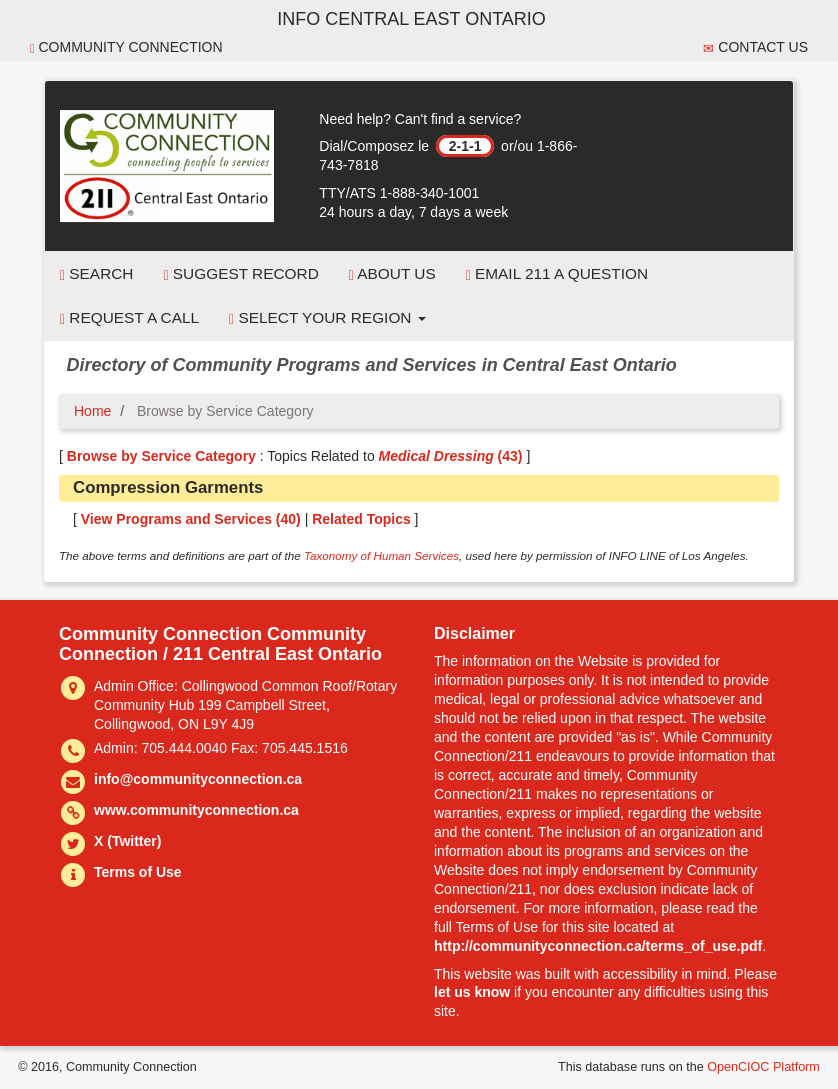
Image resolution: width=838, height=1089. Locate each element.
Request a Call (129, 318)
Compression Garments (168, 487)
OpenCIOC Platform (763, 1067)
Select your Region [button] (327, 318)
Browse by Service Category (161, 456)
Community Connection (126, 47)
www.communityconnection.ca (196, 810)
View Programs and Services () (191, 519)
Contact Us (755, 47)
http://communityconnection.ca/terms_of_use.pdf (598, 946)
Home (92, 411)
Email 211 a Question (557, 274)
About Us (392, 274)
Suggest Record (240, 274)
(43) (451, 456)
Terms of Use (138, 872)
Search (96, 274)
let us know (472, 992)
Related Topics (361, 519)
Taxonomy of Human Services (381, 555)
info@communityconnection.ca (198, 779)
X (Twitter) (127, 841)
